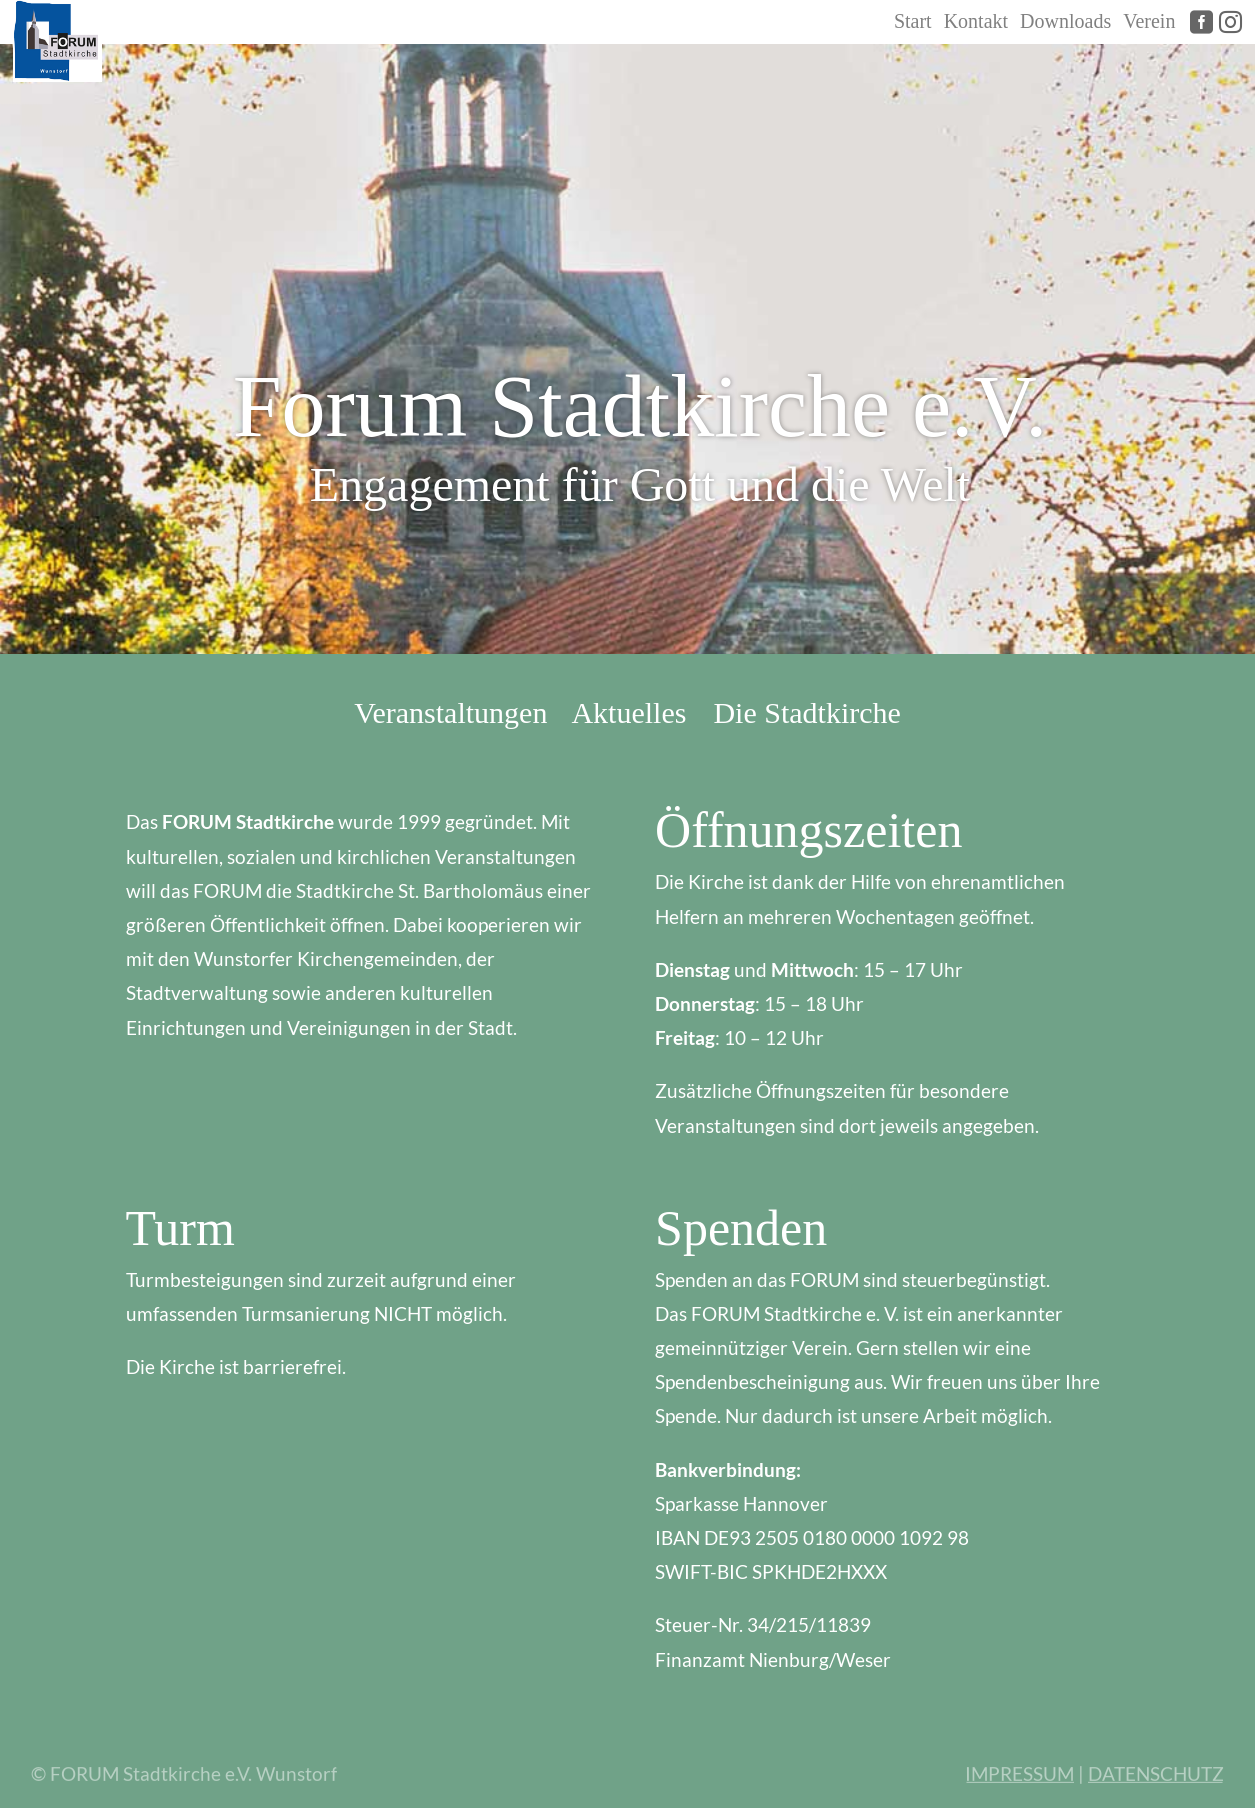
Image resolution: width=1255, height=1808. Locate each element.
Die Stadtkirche (806, 712)
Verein (1149, 21)
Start (913, 21)
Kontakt (976, 21)
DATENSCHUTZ (1156, 1774)
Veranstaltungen (450, 712)
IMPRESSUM (1018, 1774)
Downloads (1065, 21)
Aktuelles (628, 712)
